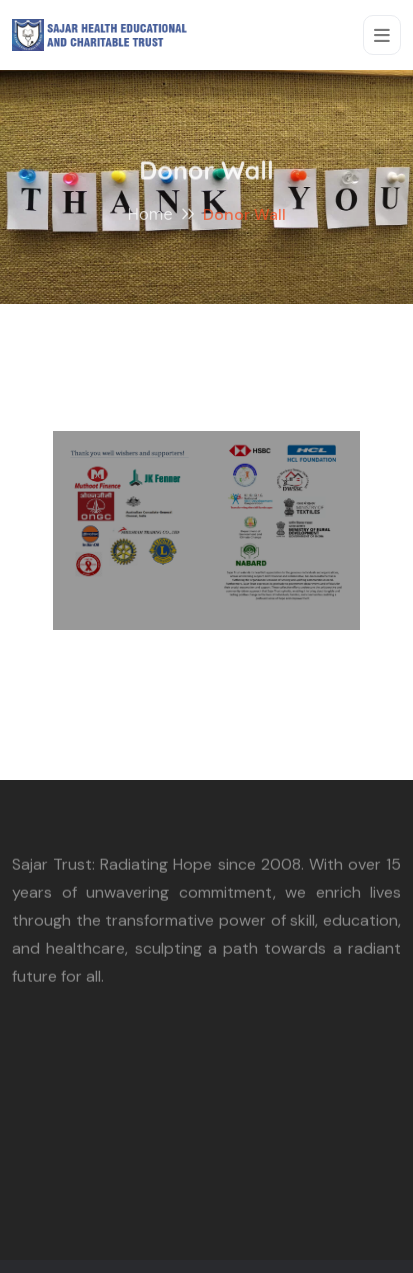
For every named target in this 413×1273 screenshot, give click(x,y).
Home (149, 216)
